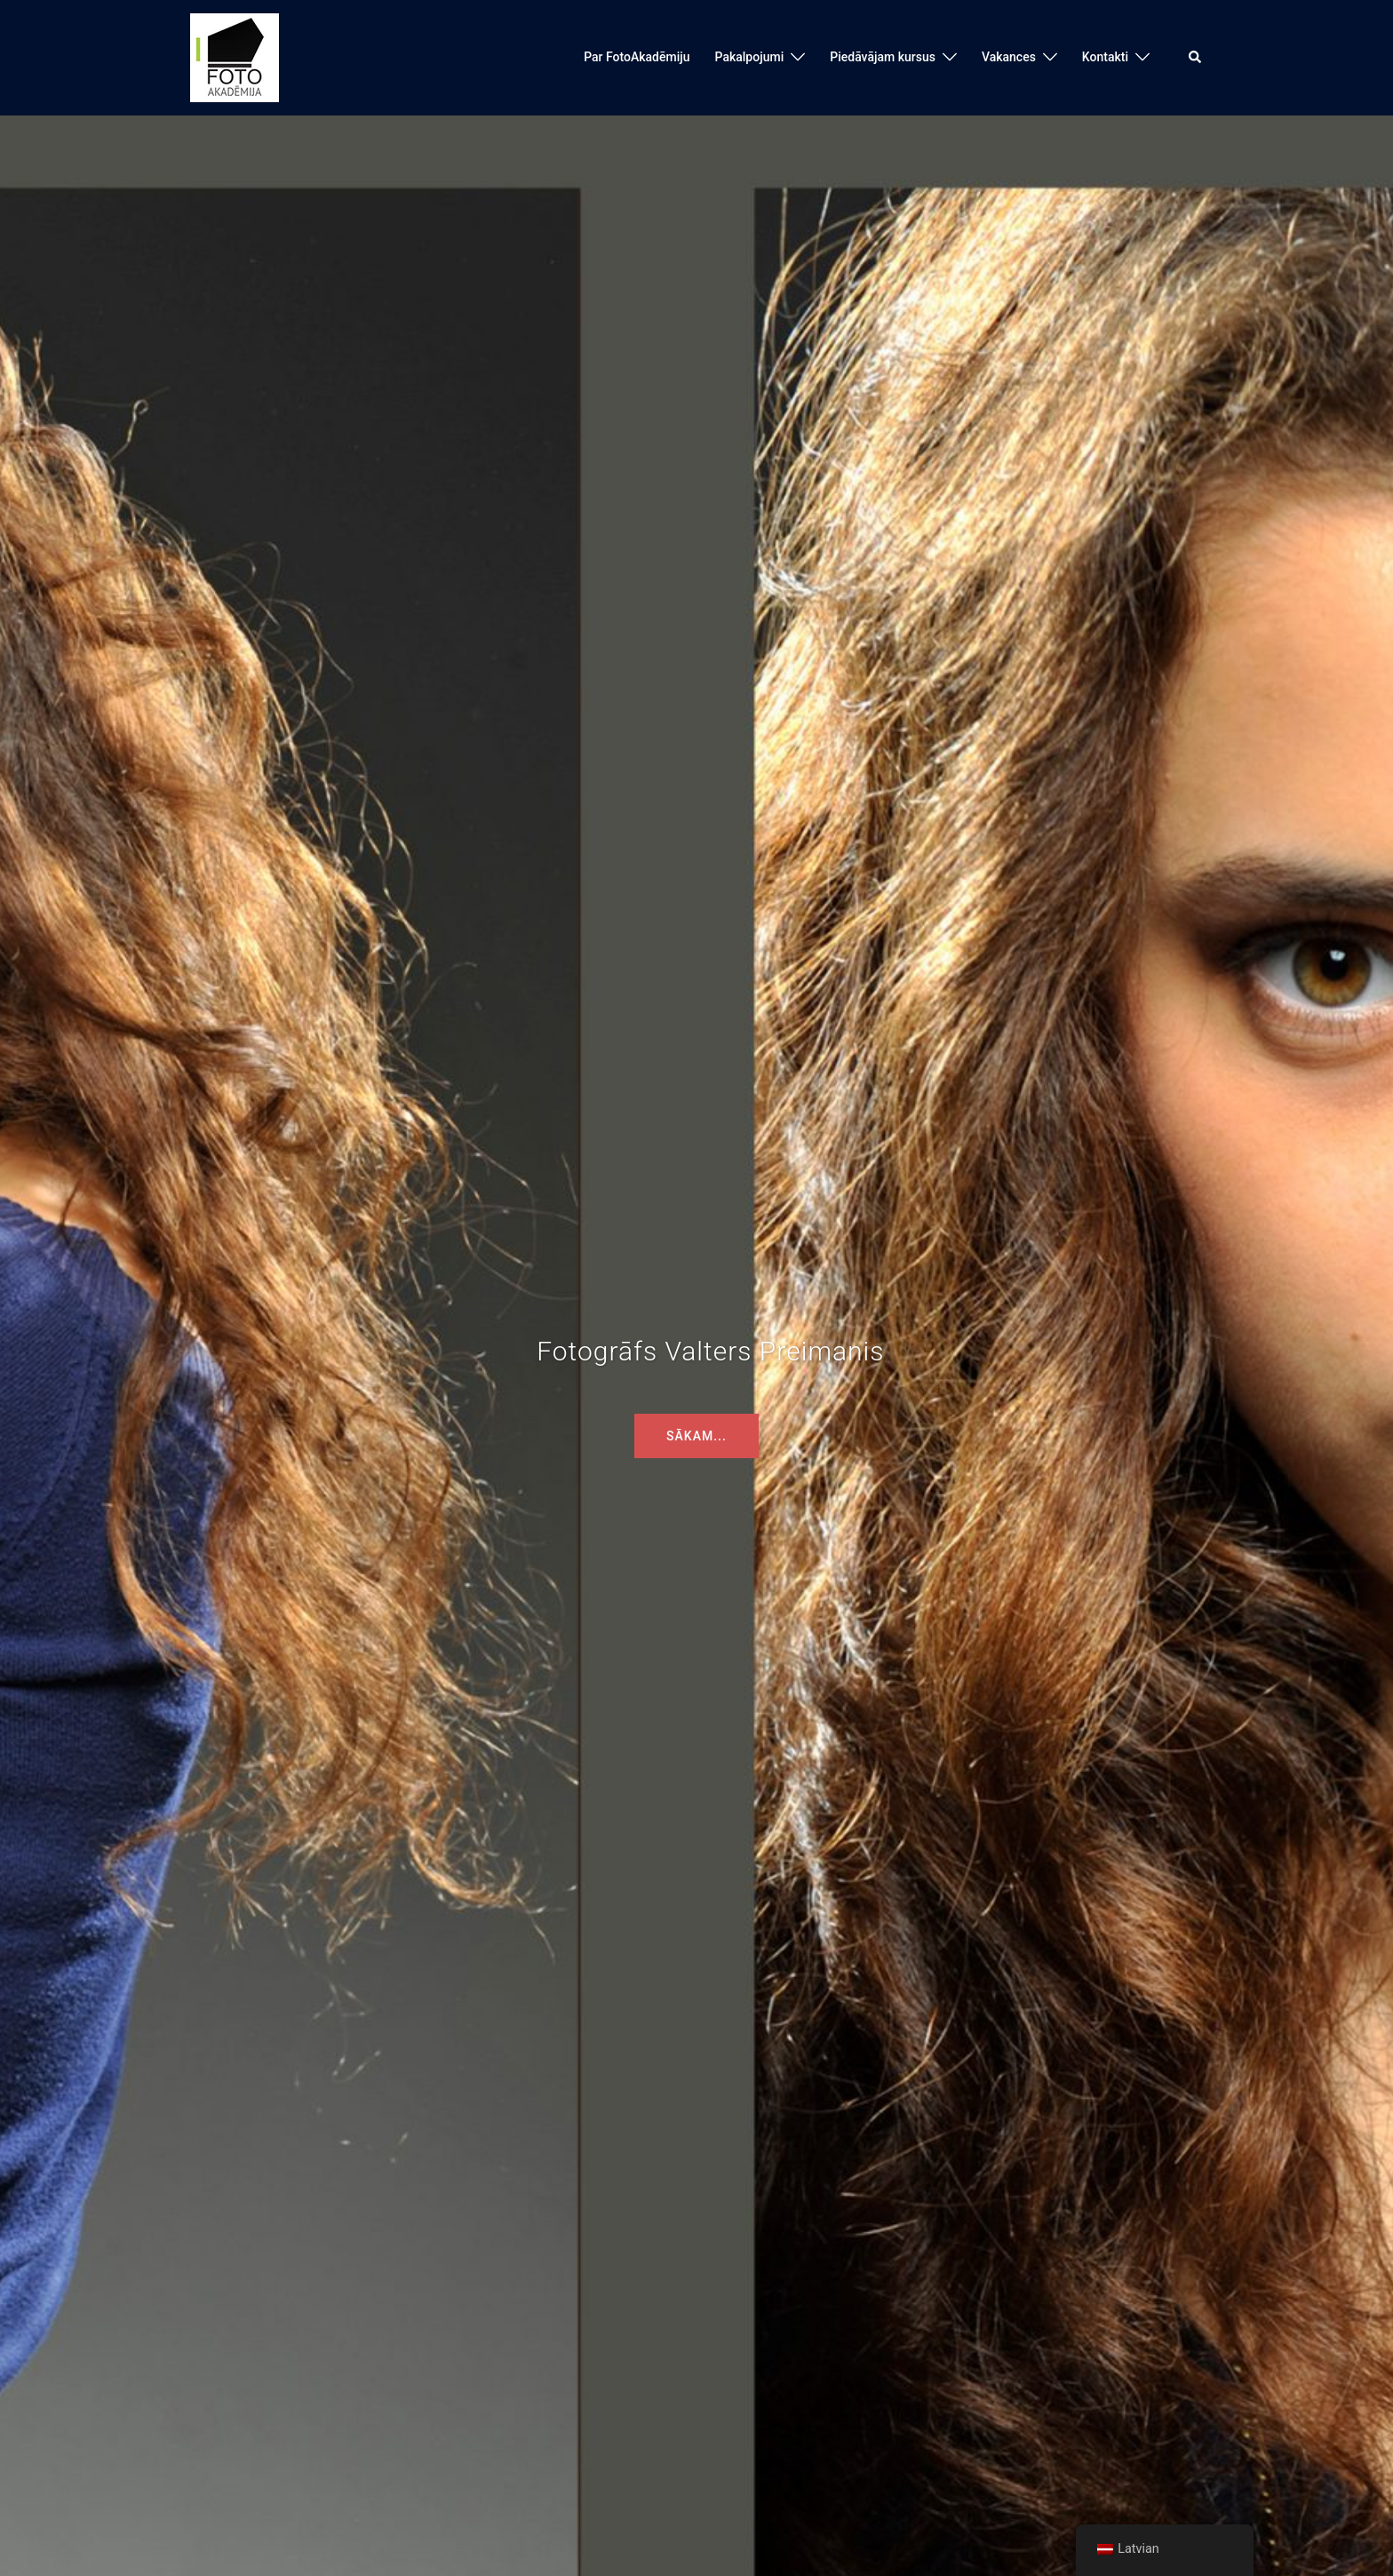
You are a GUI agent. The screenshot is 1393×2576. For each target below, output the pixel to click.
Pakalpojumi (749, 57)
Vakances (1009, 57)
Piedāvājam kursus (882, 57)
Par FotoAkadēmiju (636, 57)
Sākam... (696, 1436)
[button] (1196, 58)
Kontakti (1105, 57)
